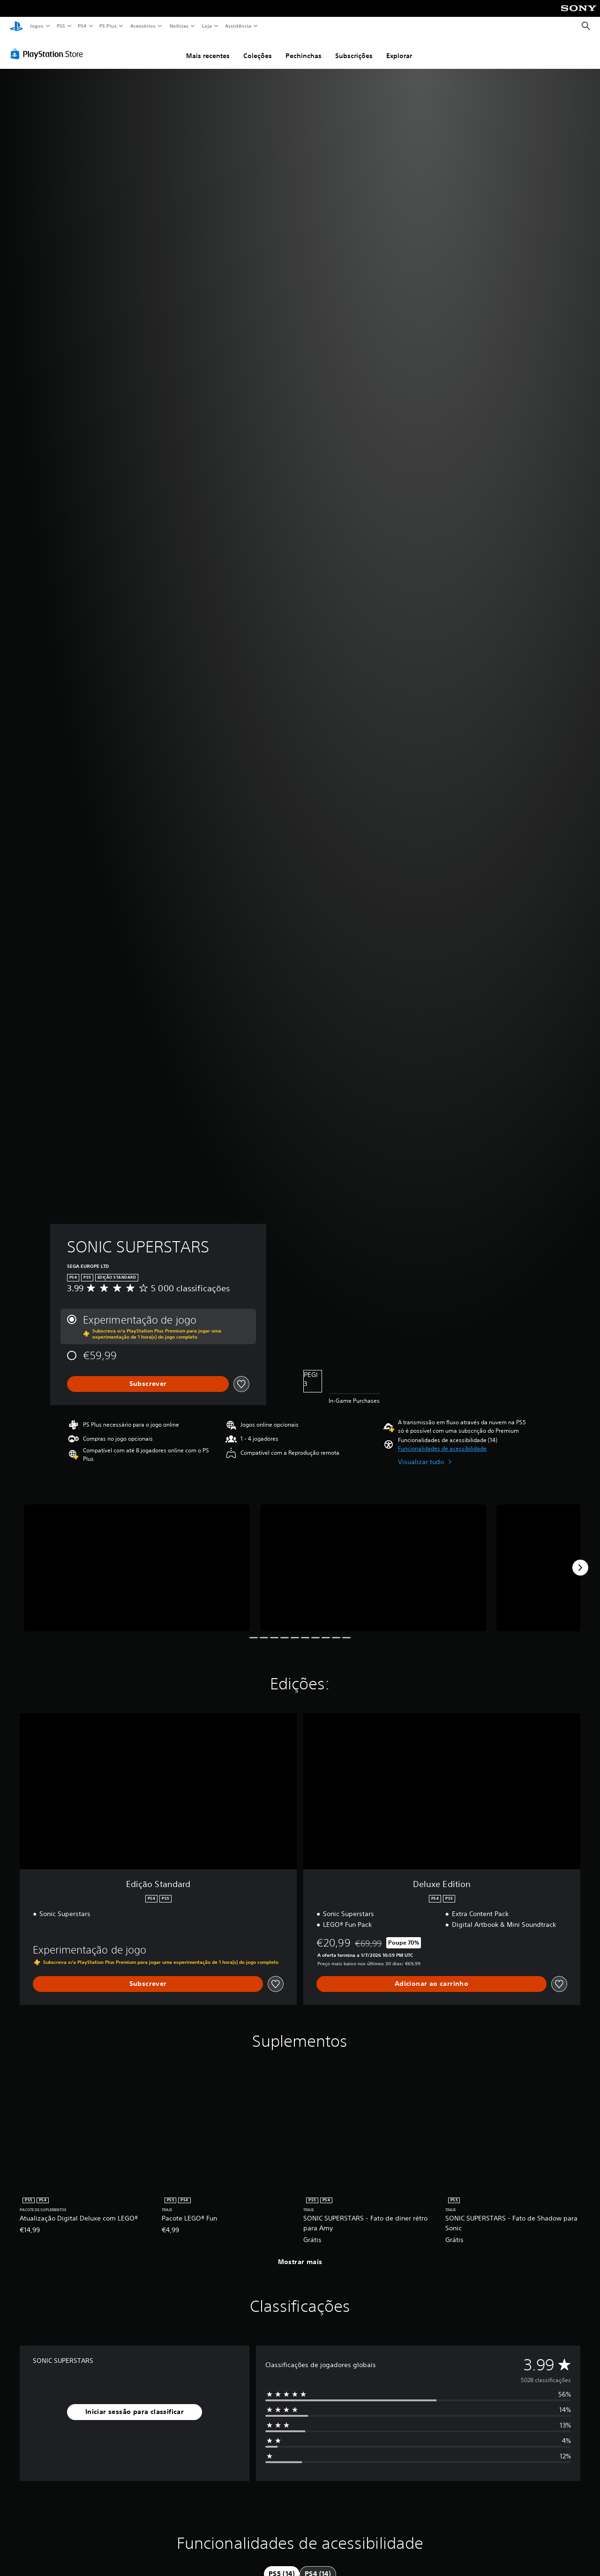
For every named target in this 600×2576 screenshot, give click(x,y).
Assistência (238, 25)
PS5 (60, 25)
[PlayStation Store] (49, 51)
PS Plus (108, 25)
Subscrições (354, 53)
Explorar (399, 53)
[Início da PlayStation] (16, 26)
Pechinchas (303, 53)
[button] (442, 1446)
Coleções (257, 53)
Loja (207, 25)
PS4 (82, 25)
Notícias (178, 25)
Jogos (36, 25)
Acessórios (142, 25)
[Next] (580, 1565)
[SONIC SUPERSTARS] (137, 1565)
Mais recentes (208, 53)
